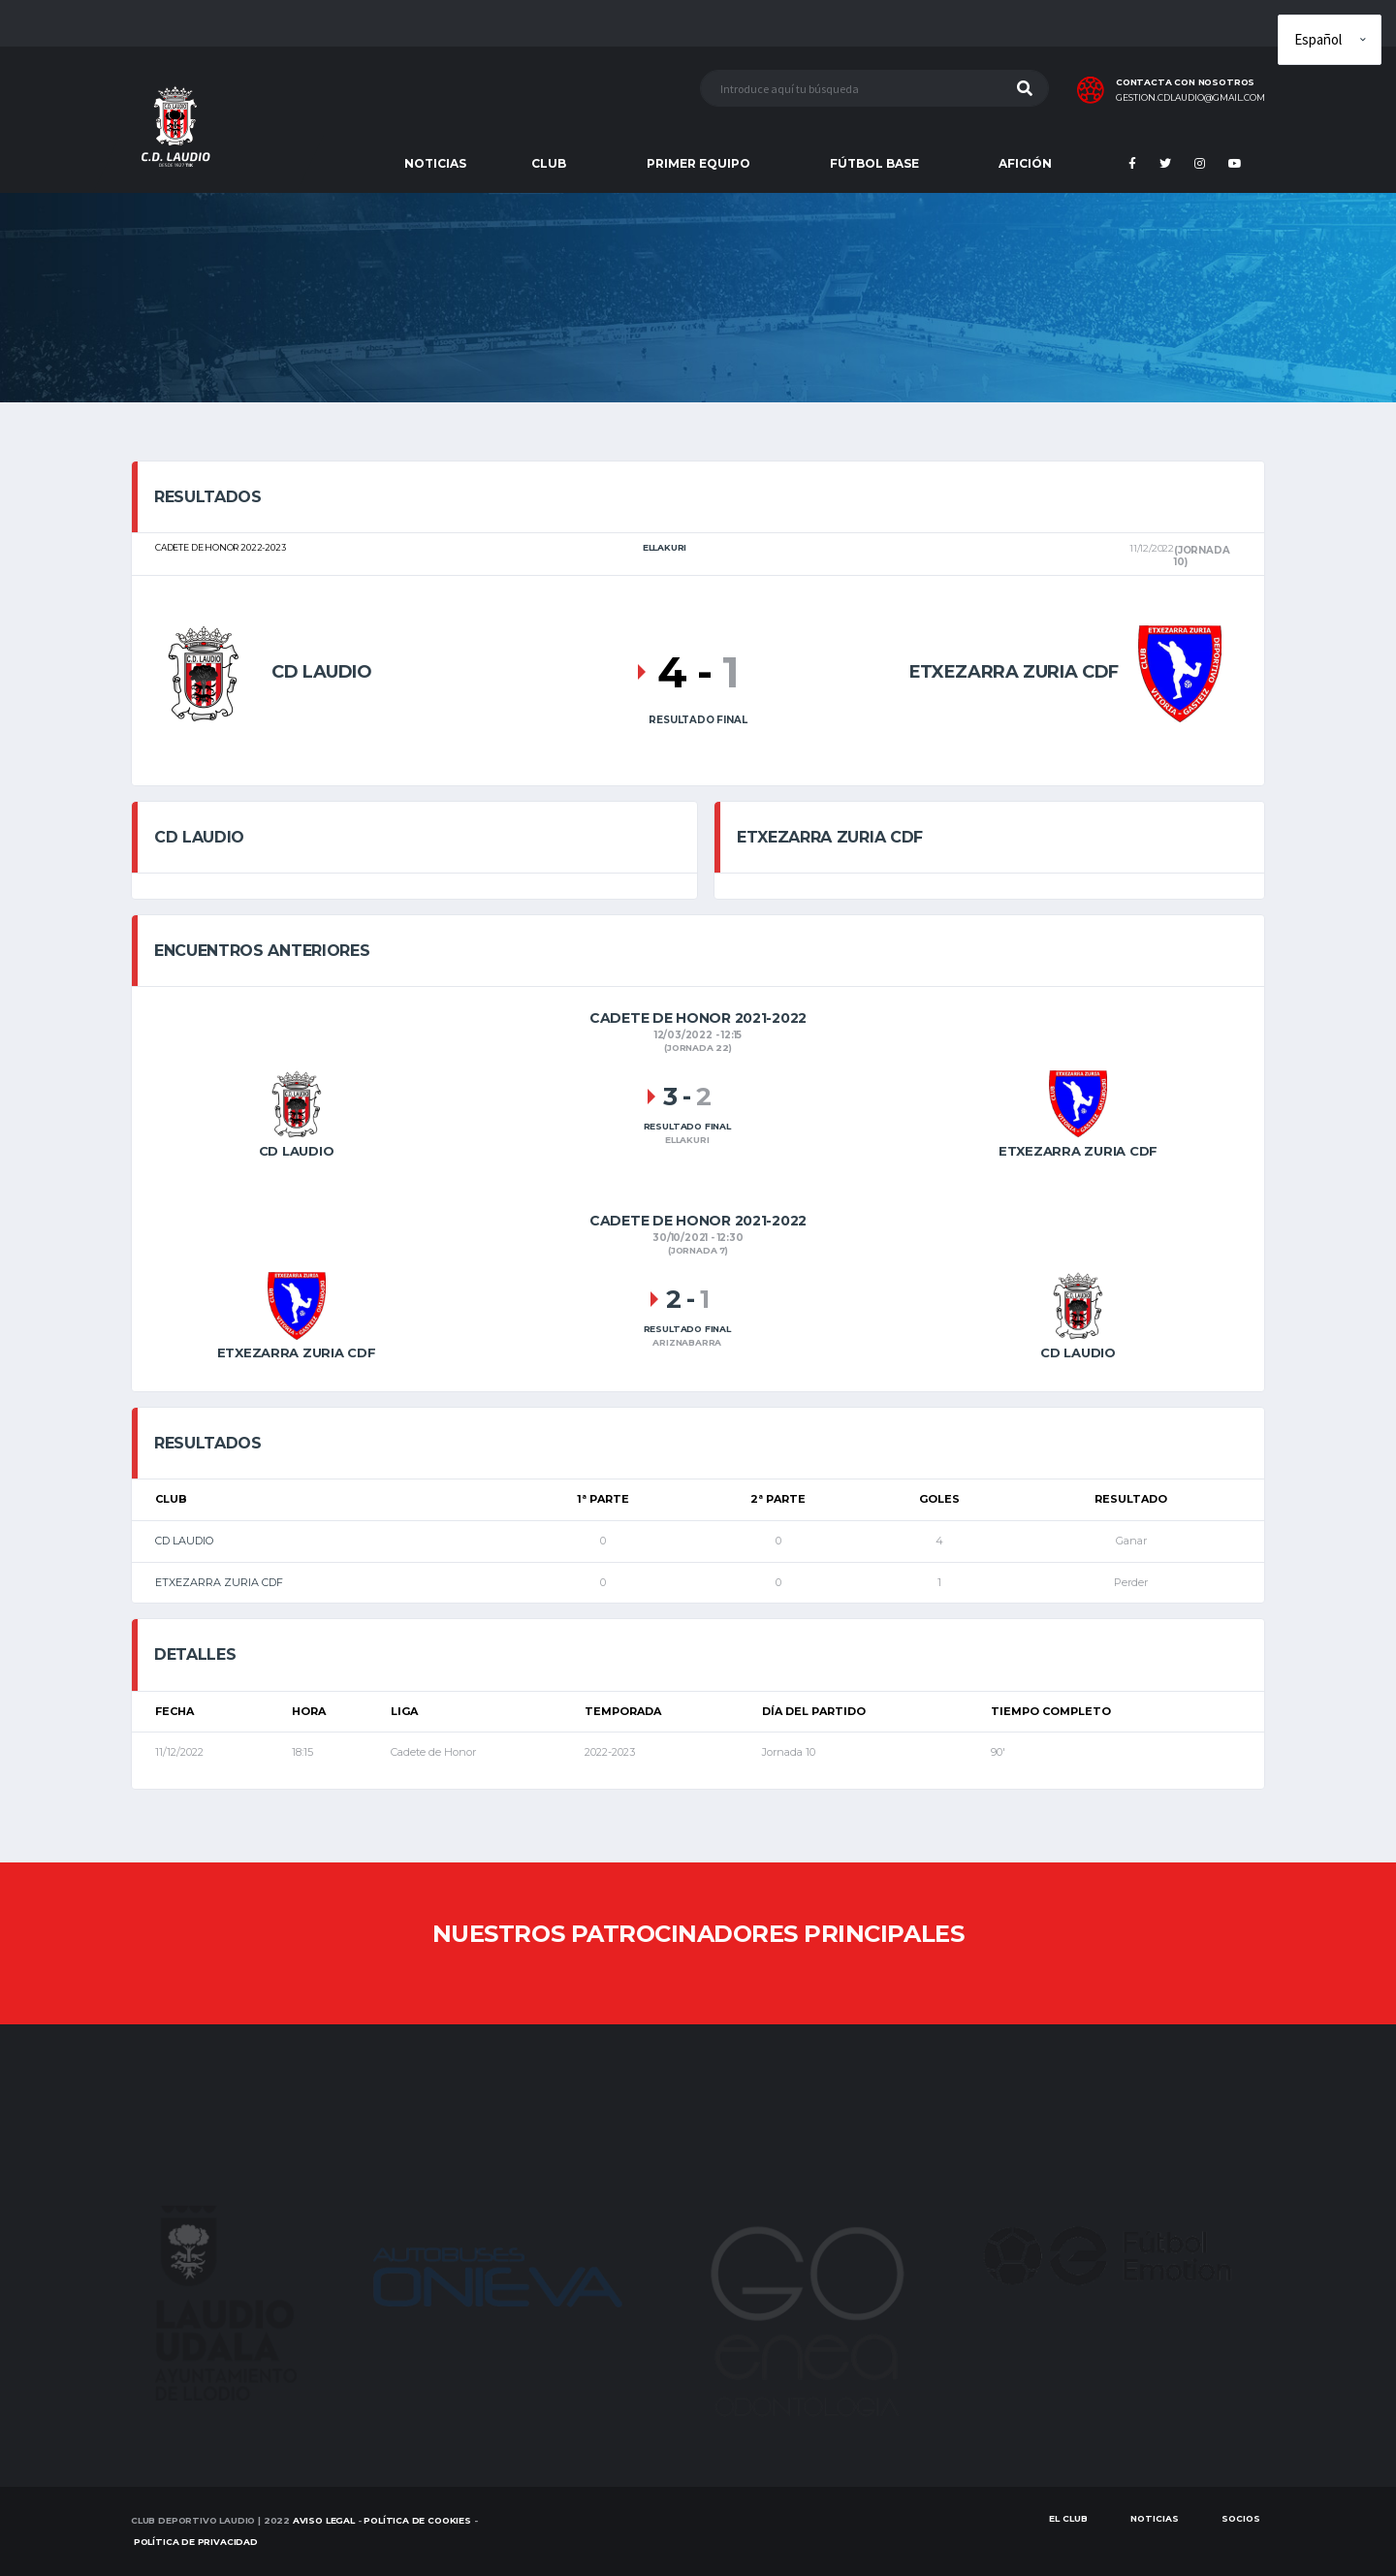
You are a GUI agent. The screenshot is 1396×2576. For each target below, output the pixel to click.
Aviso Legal (324, 2520)
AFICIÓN (1025, 163)
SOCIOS (1241, 2518)
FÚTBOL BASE (874, 163)
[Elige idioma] (1329, 40)
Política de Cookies (417, 2520)
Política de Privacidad (196, 2541)
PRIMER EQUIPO (698, 163)
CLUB (548, 163)
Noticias (1154, 2518)
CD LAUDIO (184, 1540)
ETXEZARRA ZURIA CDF (219, 1582)
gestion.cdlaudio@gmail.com (1190, 98)
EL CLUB (1068, 2518)
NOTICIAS (435, 163)
